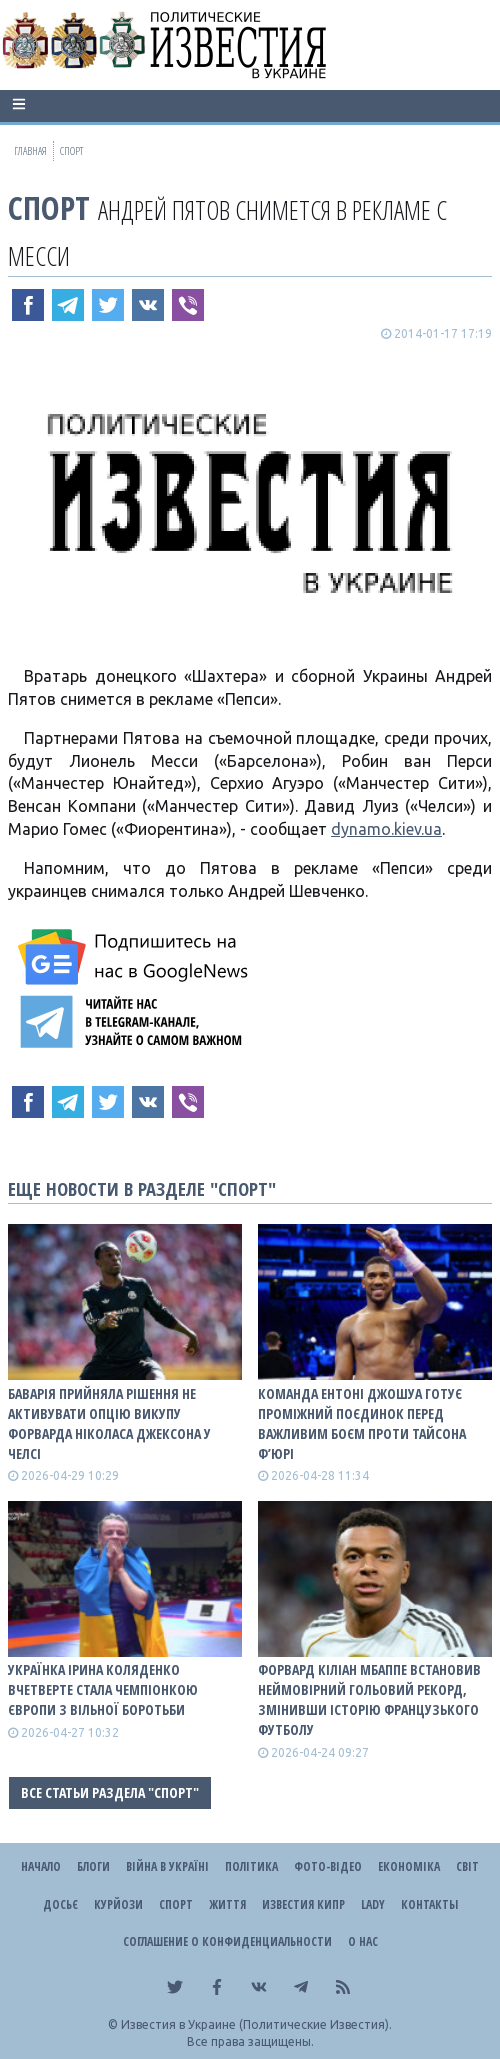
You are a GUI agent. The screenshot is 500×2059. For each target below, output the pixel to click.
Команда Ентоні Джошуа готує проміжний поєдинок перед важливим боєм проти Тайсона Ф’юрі (362, 1423)
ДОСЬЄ (60, 1904)
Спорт (49, 207)
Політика (251, 1866)
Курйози (118, 1904)
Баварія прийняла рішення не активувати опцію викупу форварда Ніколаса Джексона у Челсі (109, 1423)
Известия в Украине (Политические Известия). (256, 2024)
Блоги (93, 1866)
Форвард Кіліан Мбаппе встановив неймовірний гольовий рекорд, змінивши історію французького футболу (369, 1699)
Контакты (429, 1904)
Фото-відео (328, 1866)
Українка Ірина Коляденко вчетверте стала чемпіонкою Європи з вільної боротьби (103, 1689)
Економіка (409, 1866)
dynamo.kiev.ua (386, 829)
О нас (363, 1941)
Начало (41, 1866)
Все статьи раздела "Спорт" (110, 1792)
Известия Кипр (303, 1904)
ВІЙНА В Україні (167, 1866)
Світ (467, 1866)
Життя (227, 1904)
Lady (373, 1904)
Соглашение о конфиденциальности (227, 1941)
